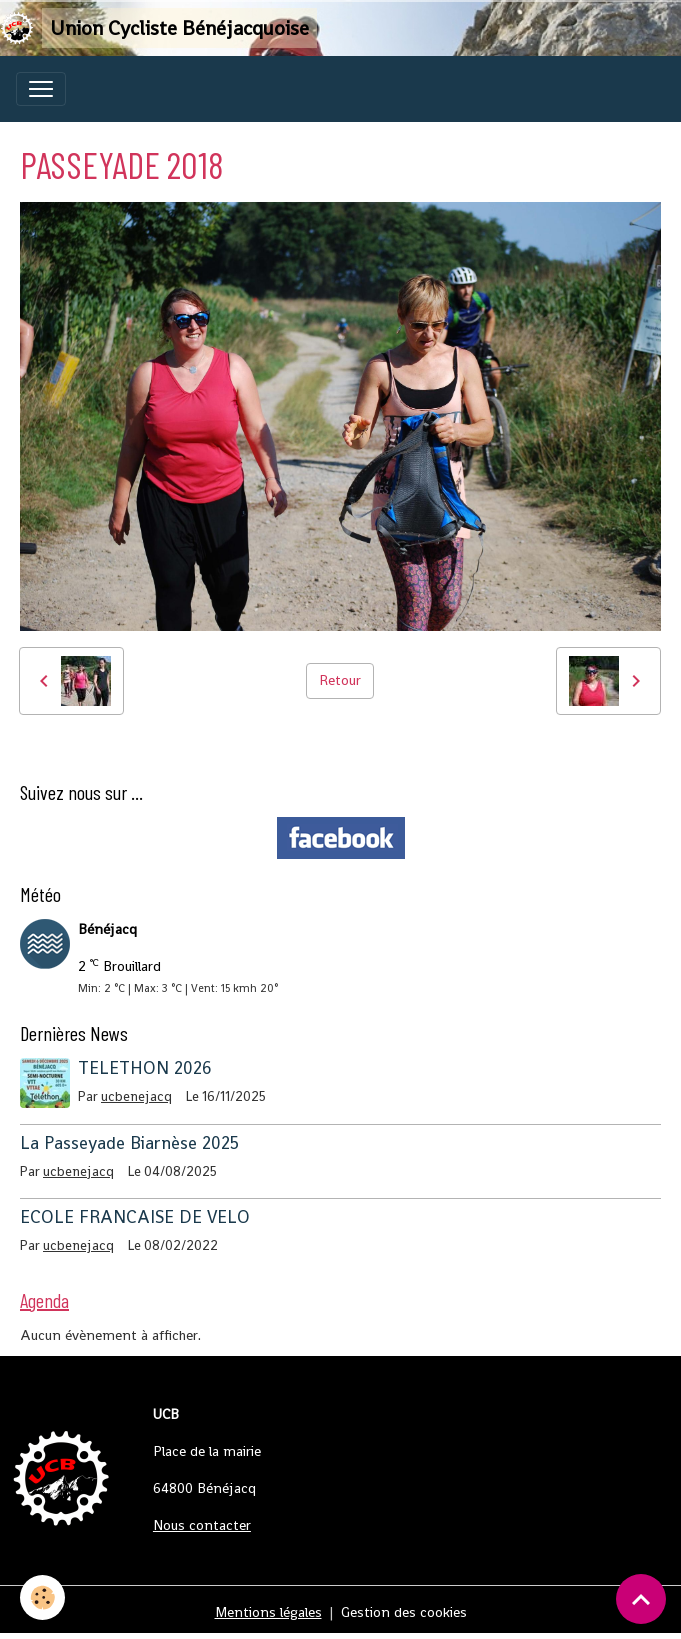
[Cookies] (42, 1597)
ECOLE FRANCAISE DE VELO (135, 1217)
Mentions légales (268, 1612)
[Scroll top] (641, 1599)
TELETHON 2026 (145, 1068)
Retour (340, 680)
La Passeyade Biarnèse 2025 (129, 1143)
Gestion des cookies (404, 1612)
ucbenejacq (136, 1096)
